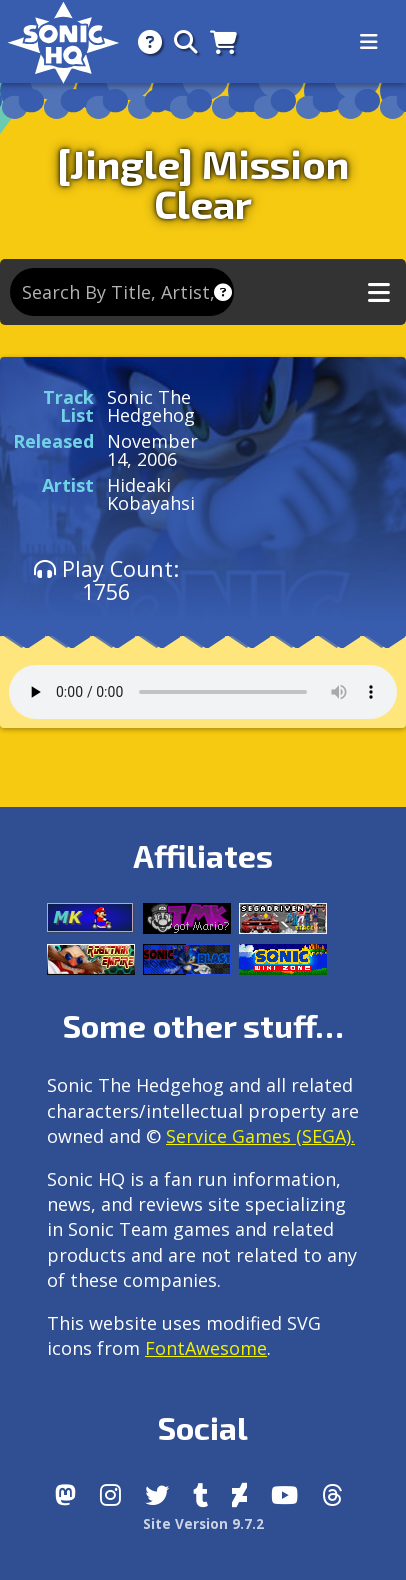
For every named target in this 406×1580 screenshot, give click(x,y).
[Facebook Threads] (332, 1495)
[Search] (180, 41)
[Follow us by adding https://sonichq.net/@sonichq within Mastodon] (65, 1495)
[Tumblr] (200, 1495)
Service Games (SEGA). (260, 1136)
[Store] (217, 41)
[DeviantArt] (239, 1495)
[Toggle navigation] (369, 42)
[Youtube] (284, 1495)
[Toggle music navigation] (379, 292)
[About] (144, 41)
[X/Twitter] (157, 1495)
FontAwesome (206, 1348)
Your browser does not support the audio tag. (203, 692)
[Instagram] (110, 1495)
